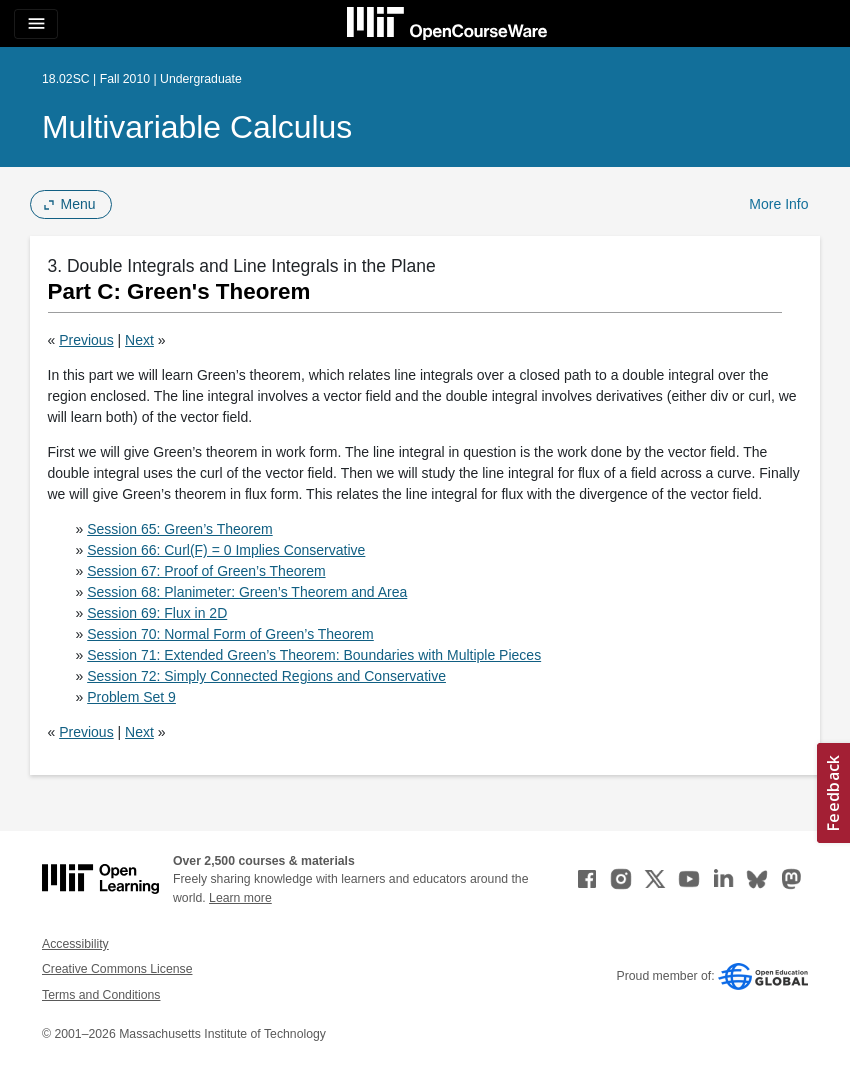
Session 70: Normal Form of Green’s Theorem (230, 634)
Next (139, 340)
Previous (86, 340)
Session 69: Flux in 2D (157, 613)
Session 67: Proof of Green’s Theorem (206, 571)
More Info (778, 204)
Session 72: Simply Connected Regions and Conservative (266, 676)
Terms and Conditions (101, 995)
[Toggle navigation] (36, 24)
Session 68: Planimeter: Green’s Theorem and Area (247, 592)
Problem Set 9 (131, 697)
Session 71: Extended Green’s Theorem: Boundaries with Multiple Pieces (314, 655)
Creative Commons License (117, 969)
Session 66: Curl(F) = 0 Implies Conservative (226, 550)
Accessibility (75, 944)
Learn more (240, 898)
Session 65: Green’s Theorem (179, 529)
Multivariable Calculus (197, 127)
